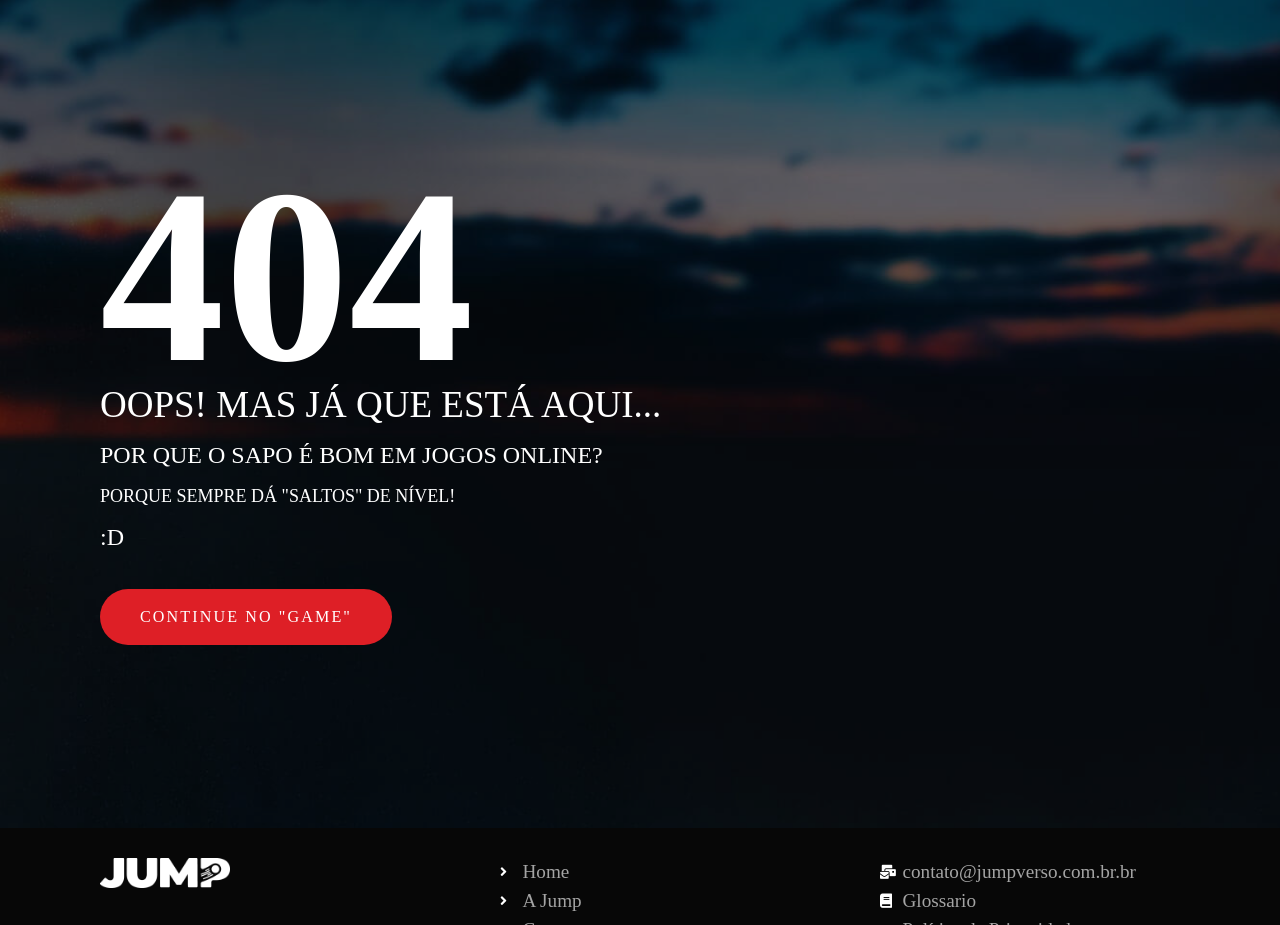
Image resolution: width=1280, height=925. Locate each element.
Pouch (955, 39)
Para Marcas (843, 39)
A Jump (726, 39)
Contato (1049, 39)
